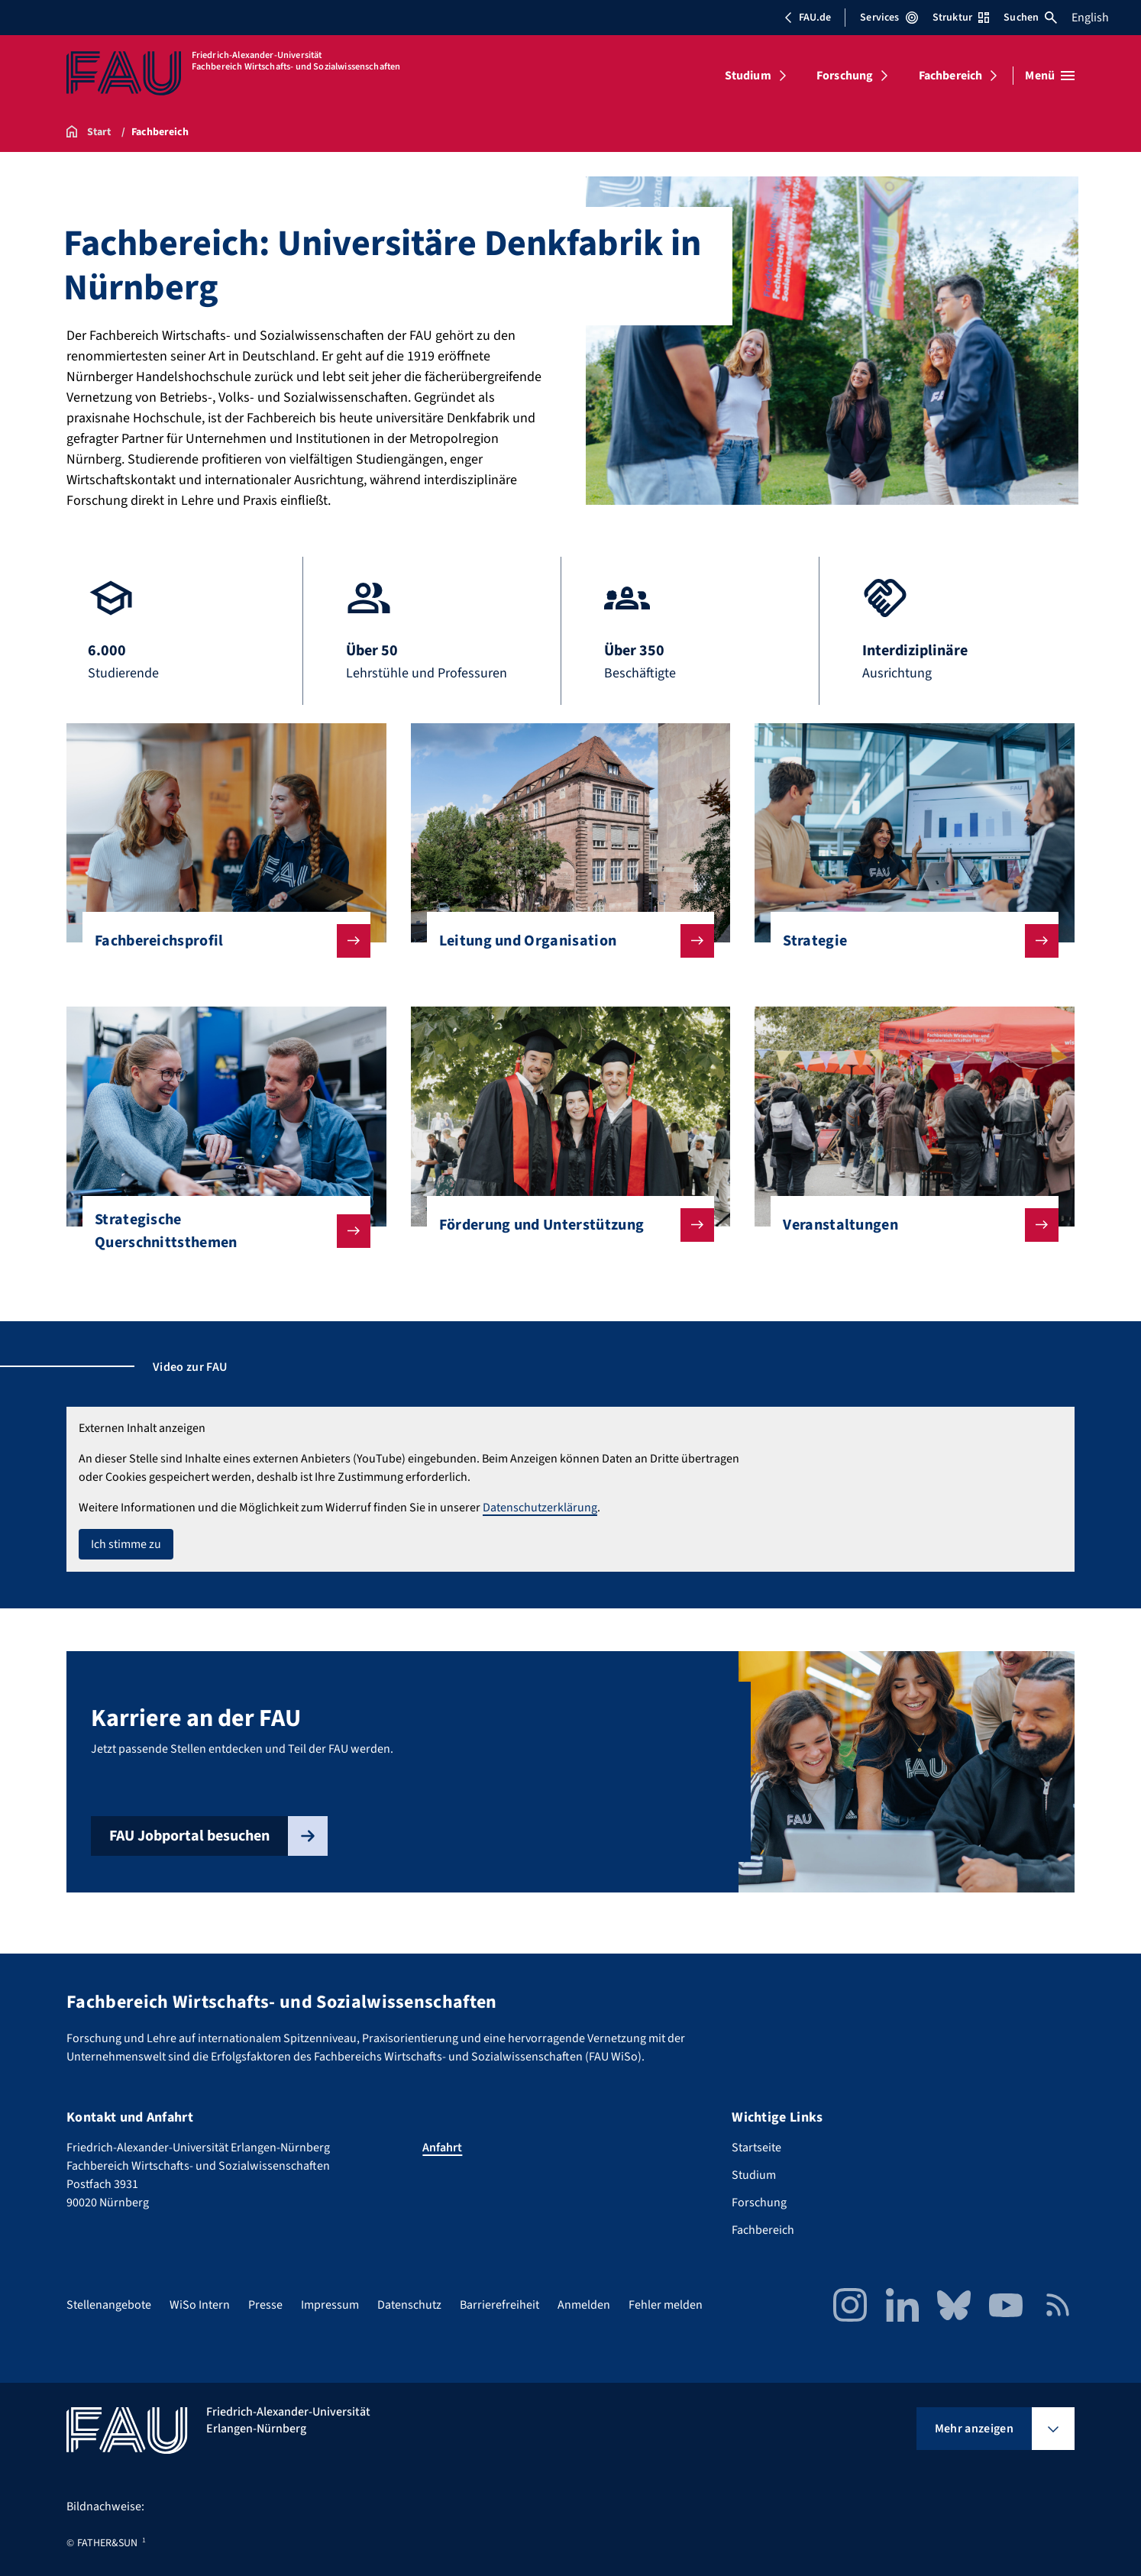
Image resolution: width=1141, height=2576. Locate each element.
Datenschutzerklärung (540, 1507)
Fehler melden (666, 2304)
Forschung (844, 75)
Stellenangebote (108, 2304)
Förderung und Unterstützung (564, 1225)
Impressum (330, 2304)
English (1090, 17)
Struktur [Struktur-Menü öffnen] (961, 17)
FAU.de (807, 17)
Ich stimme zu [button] (126, 1544)
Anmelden (584, 2304)
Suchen (1030, 17)
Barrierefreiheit (499, 2304)
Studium (748, 75)
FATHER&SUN (107, 2543)
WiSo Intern (200, 2304)
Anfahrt (442, 2147)
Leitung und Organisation (564, 941)
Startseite (756, 2147)
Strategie (908, 941)
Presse (265, 2304)
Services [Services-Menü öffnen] (888, 17)
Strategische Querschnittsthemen (220, 1231)
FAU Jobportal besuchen (218, 1836)
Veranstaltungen (908, 1225)
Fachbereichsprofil (220, 941)
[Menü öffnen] (1050, 75)
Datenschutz (409, 2304)
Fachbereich (951, 75)
